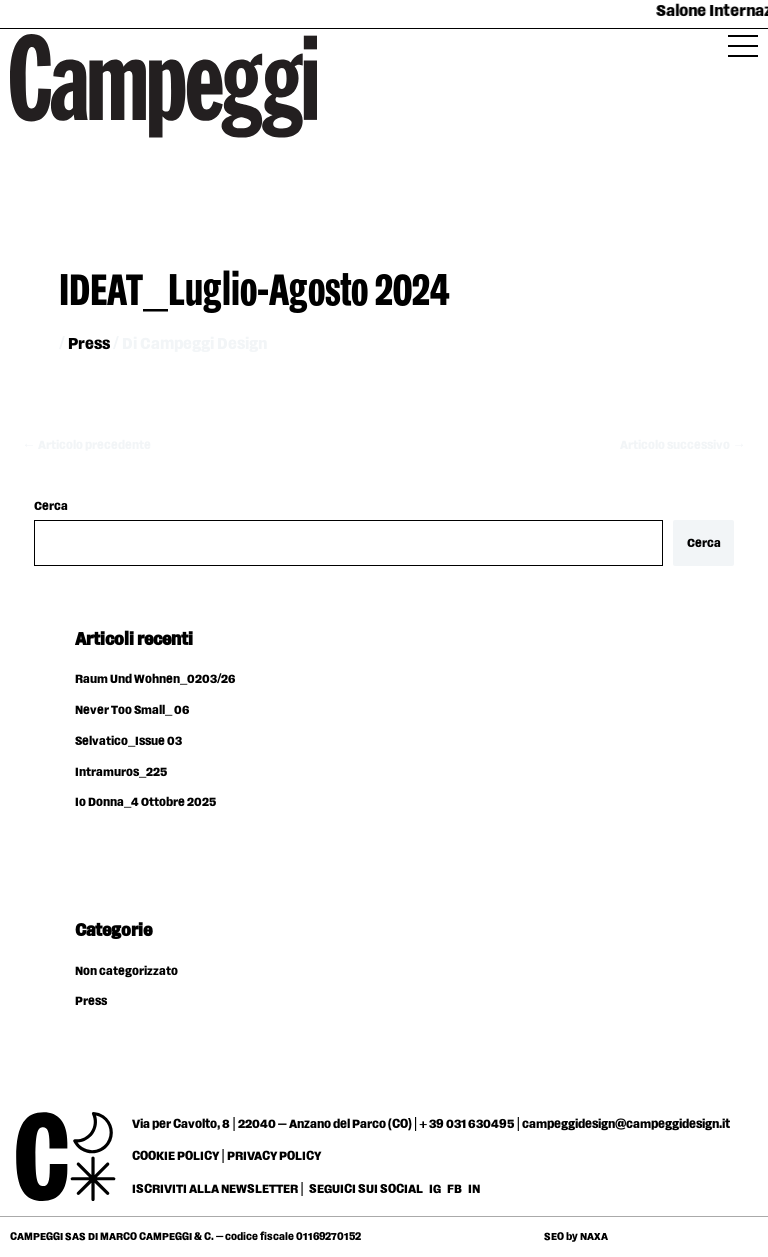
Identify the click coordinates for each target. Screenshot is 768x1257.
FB (455, 1189)
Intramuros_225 (121, 772)
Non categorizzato (126, 971)
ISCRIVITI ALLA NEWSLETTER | (218, 1189)
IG (435, 1189)
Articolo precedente (86, 445)
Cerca (51, 506)
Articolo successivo (683, 445)
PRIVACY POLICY (274, 1156)
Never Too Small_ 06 (132, 710)
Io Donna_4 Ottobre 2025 (145, 802)
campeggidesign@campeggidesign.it (626, 1124)
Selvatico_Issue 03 (128, 741)
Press (89, 344)
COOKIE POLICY (175, 1156)
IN (474, 1189)
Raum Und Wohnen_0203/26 (155, 679)
